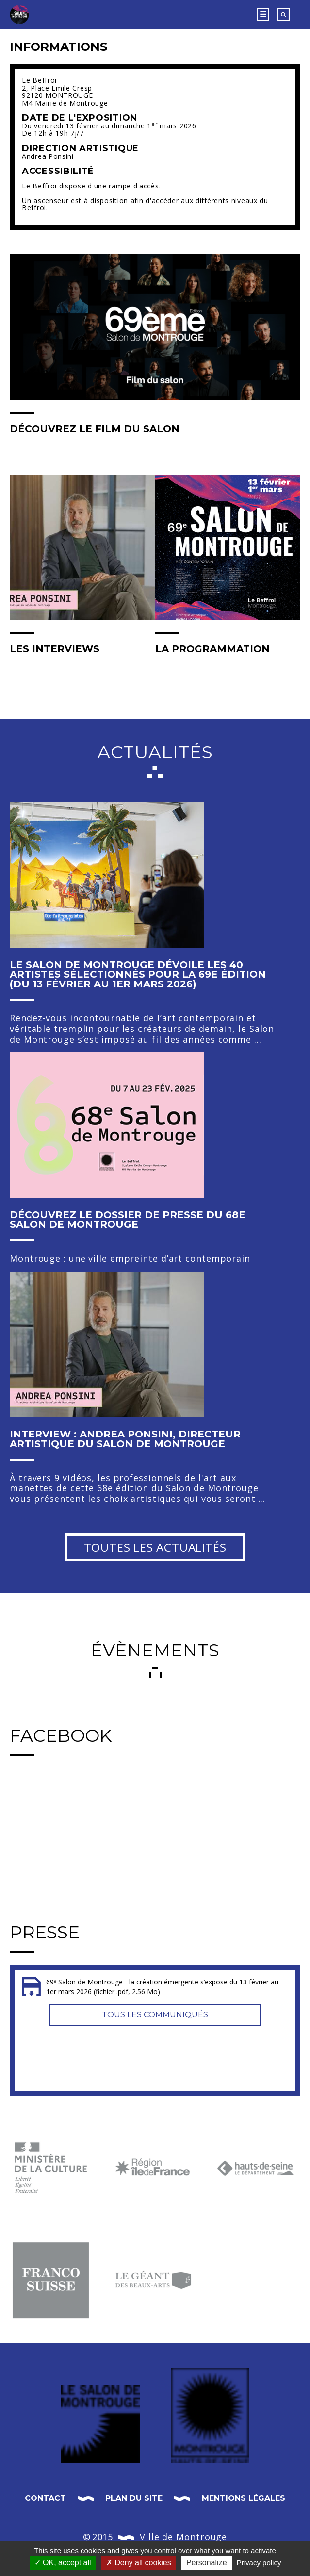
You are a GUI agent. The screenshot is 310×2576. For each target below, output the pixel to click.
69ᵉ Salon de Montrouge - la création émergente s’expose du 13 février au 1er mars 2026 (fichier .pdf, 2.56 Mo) (162, 1986)
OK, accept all (62, 2563)
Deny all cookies (138, 2563)
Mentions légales (243, 2498)
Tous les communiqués (155, 2014)
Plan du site (134, 2498)
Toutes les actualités (155, 1547)
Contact (45, 2498)
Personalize (206, 2563)
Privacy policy (259, 2563)
